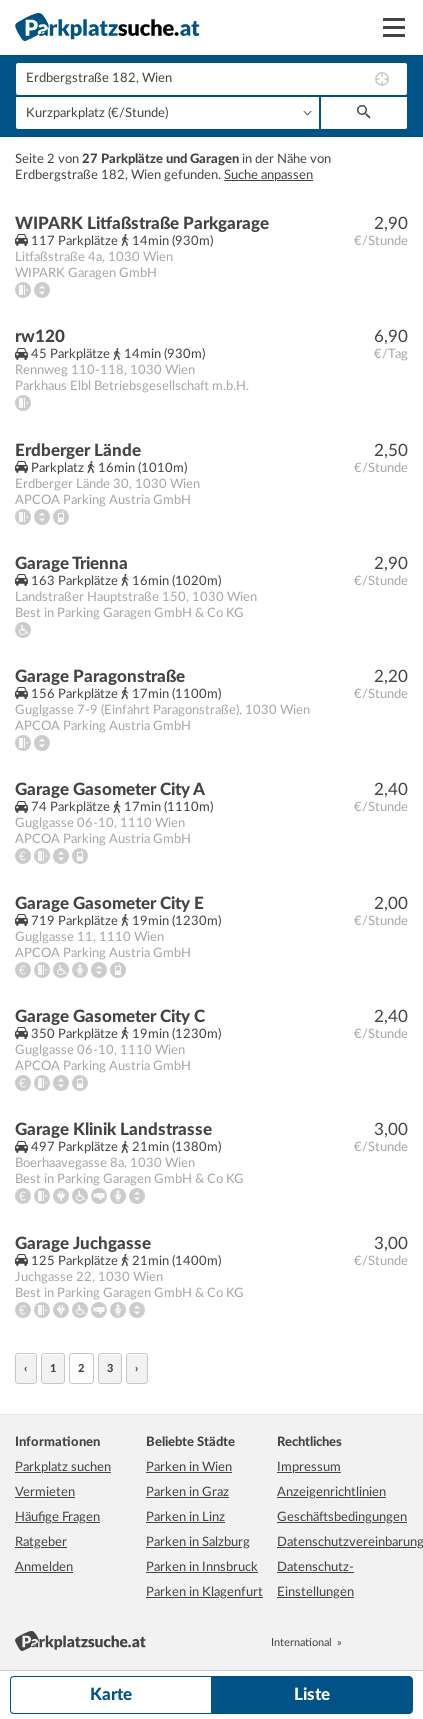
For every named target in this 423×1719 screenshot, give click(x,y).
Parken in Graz (187, 1492)
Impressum (309, 1467)
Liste (312, 1694)
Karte (111, 1694)
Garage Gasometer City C (110, 1016)
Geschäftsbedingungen (342, 1517)
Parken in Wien (189, 1467)
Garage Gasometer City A (110, 789)
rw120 (40, 336)
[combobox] (211, 79)
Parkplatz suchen (63, 1467)
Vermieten (45, 1492)
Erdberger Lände (78, 450)
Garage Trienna (71, 563)
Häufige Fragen (57, 1517)
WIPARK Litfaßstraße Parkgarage (142, 223)
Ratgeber (41, 1542)
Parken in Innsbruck (202, 1567)
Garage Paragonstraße (100, 676)
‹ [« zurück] (26, 1368)
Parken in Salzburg (198, 1542)
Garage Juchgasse (83, 1243)
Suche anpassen (268, 175)
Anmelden (44, 1567)
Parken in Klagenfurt (204, 1592)
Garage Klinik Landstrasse (113, 1129)
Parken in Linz (185, 1517)
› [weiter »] (137, 1368)
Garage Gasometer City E (109, 903)
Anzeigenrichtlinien (331, 1492)
